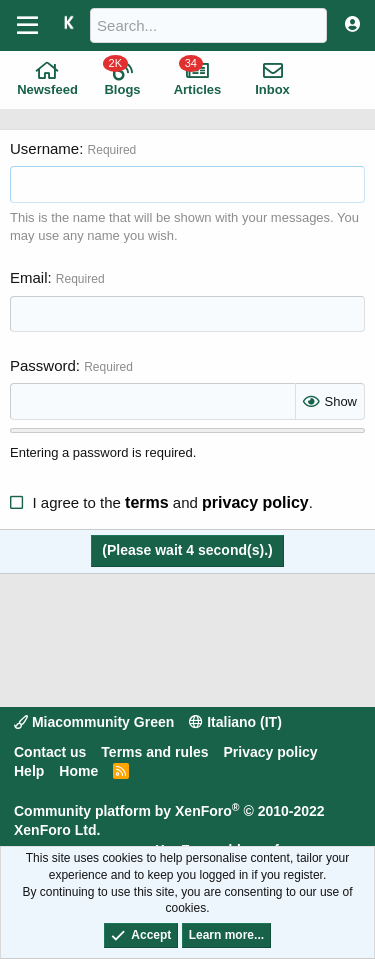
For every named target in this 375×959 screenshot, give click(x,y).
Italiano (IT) (235, 722)
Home (78, 771)
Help (29, 771)
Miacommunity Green (94, 722)
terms (147, 502)
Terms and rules (154, 752)
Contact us (50, 752)
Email (29, 277)
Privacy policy (270, 752)
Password (43, 365)
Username (44, 148)
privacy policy (255, 502)
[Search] (208, 25)
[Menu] (27, 26)
